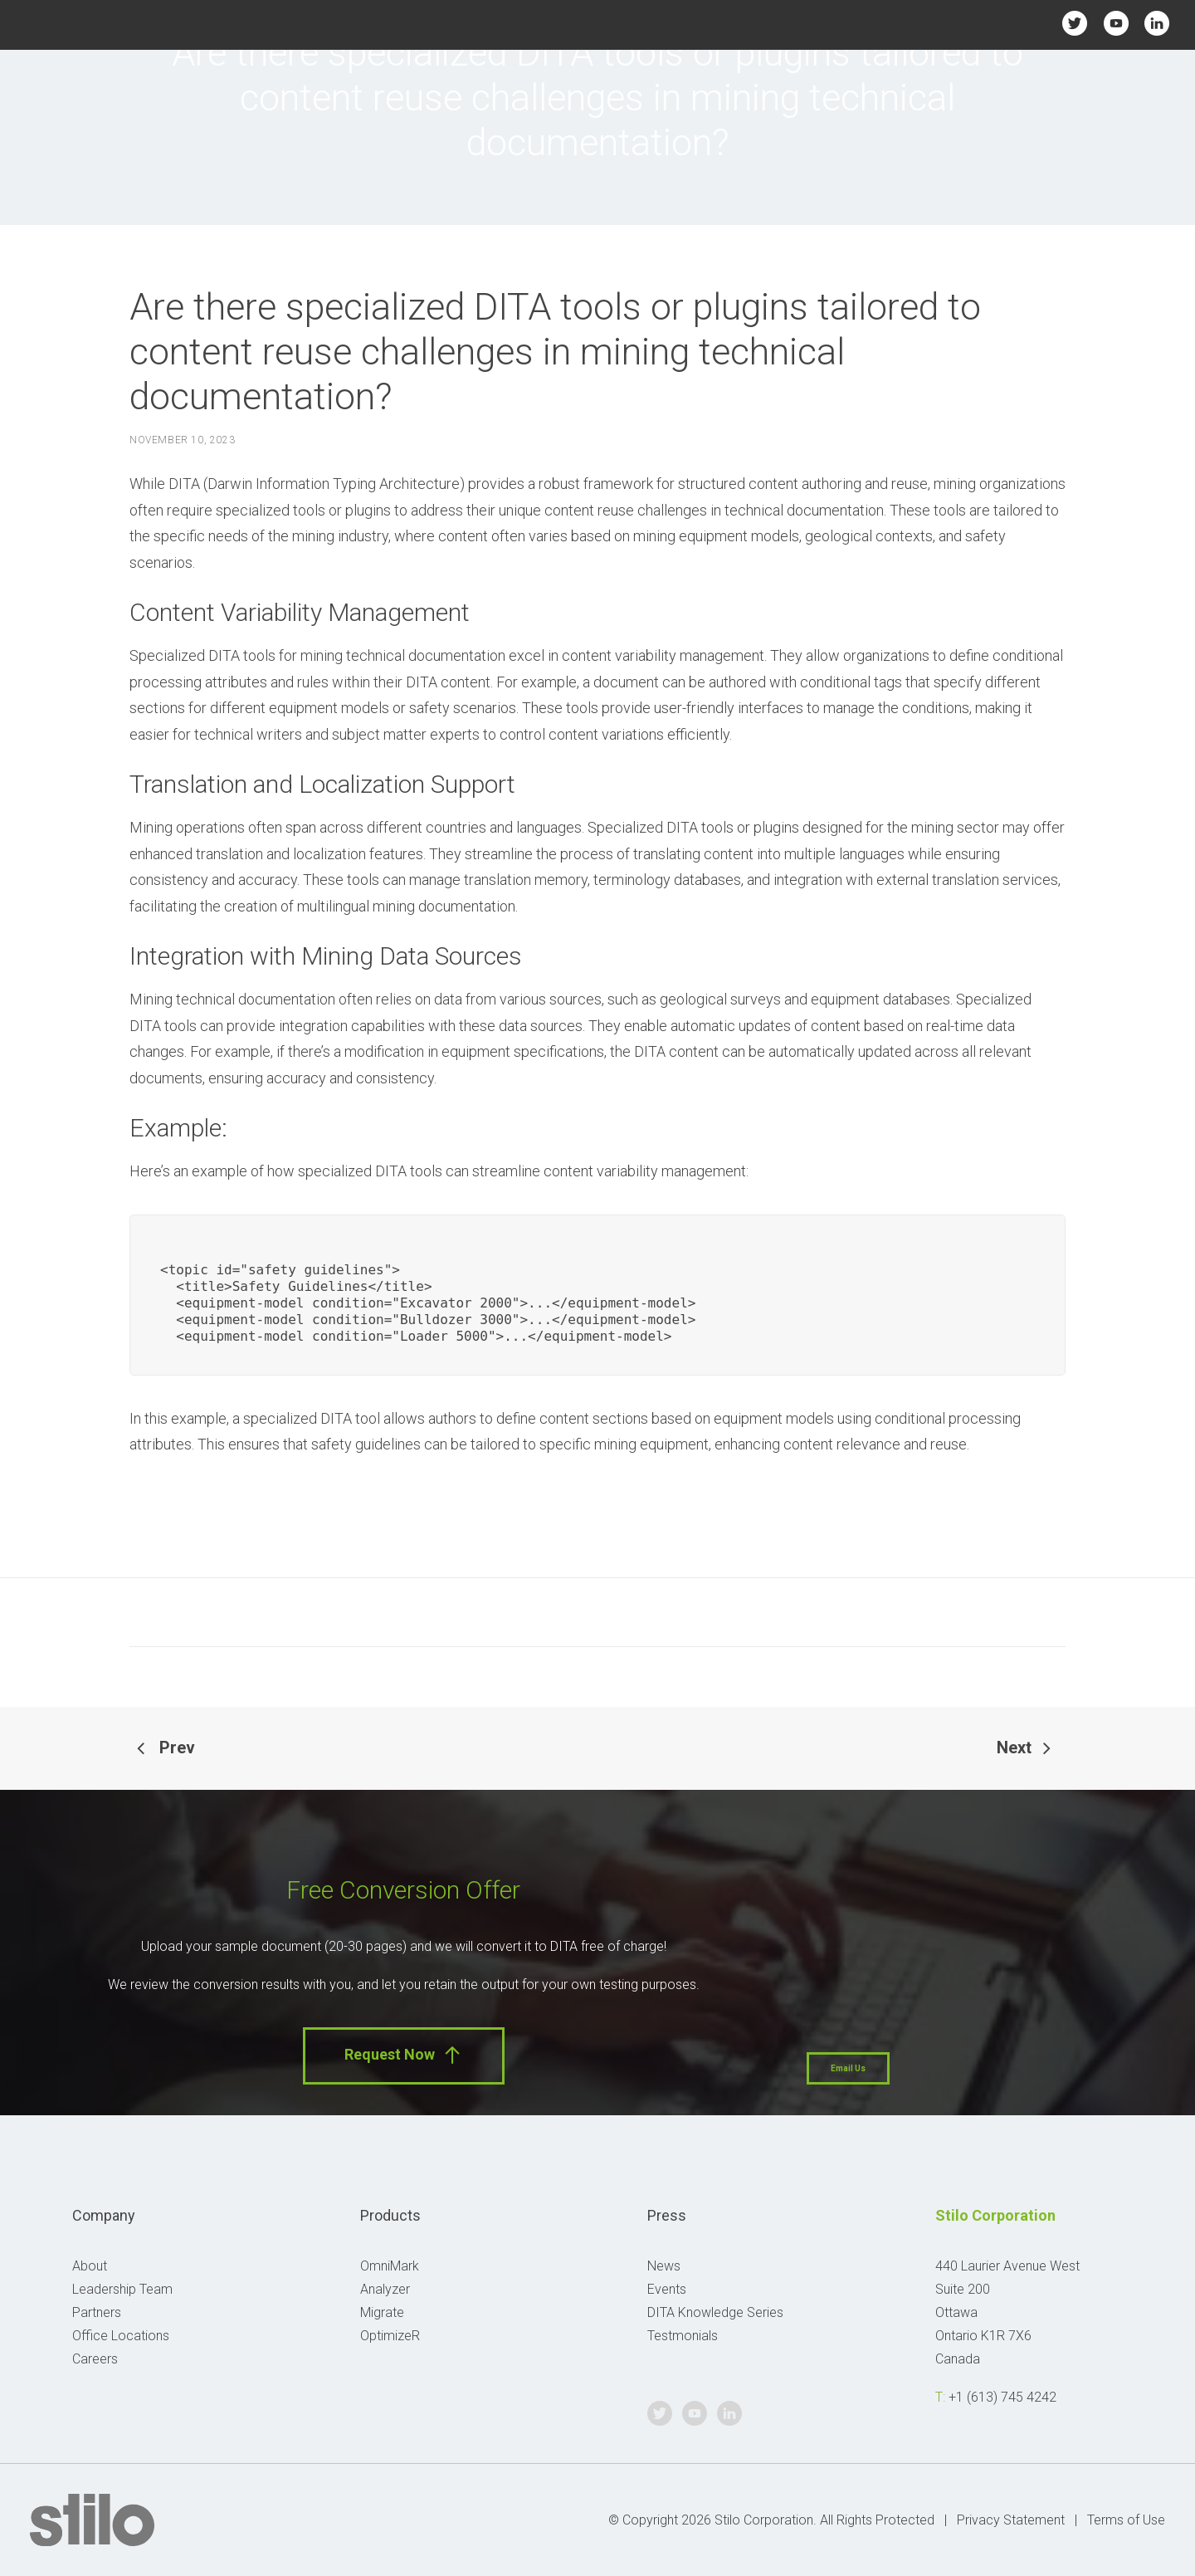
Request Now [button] (403, 2055)
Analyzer (385, 2289)
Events (666, 2289)
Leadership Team (122, 2289)
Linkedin (1156, 22)
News (663, 2266)
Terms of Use (1126, 2520)
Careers (95, 2359)
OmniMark (389, 2266)
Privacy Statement (1011, 2520)
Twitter (1075, 22)
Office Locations (120, 2336)
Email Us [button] (848, 2068)
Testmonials (682, 2336)
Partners (96, 2312)
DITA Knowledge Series (715, 2312)
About (89, 2266)
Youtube (1115, 22)
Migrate (382, 2312)
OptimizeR (390, 2336)
